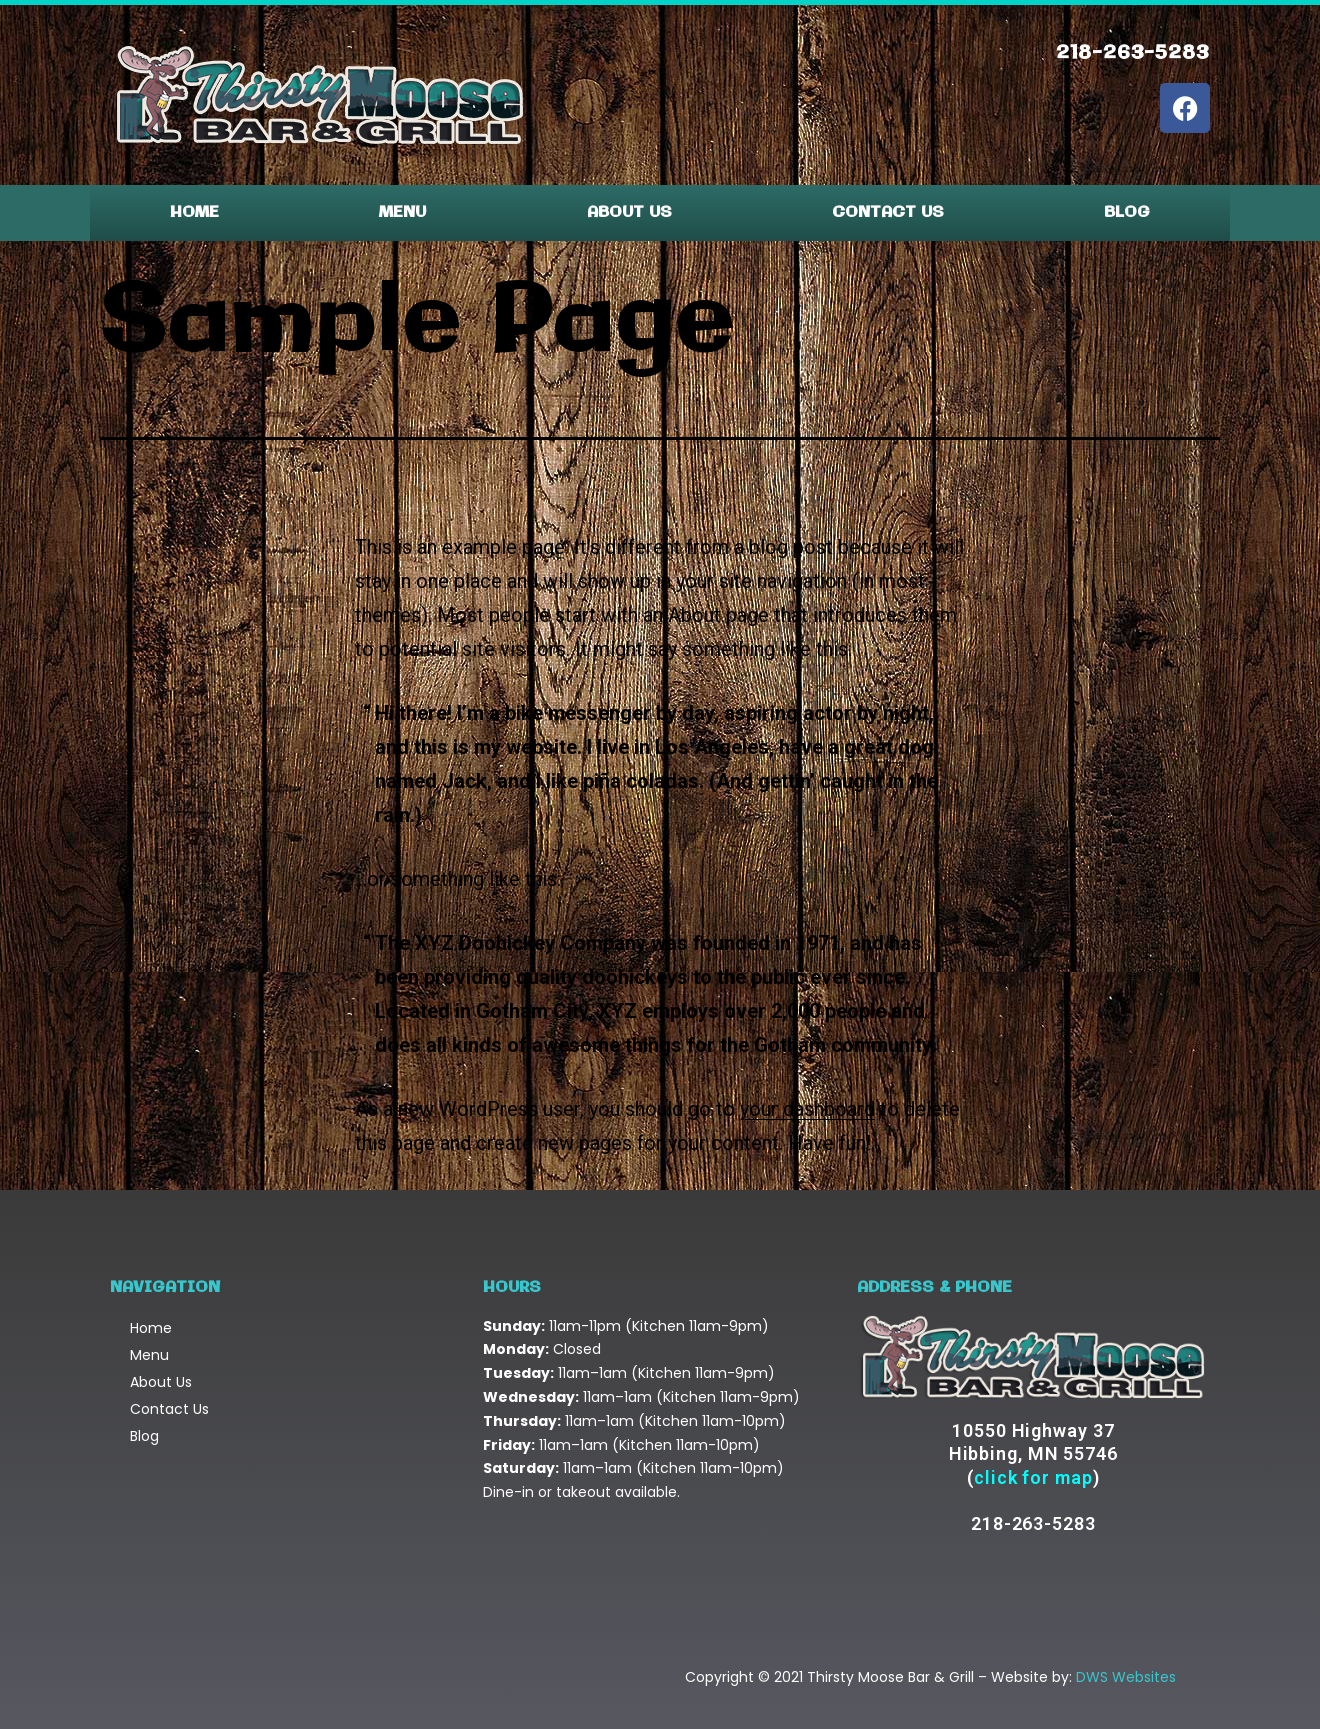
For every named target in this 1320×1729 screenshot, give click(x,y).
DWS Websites (1126, 1677)
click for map (1033, 1477)
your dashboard (807, 1109)
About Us (629, 212)
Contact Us (888, 212)
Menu (402, 212)
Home (194, 212)
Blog (1127, 212)
